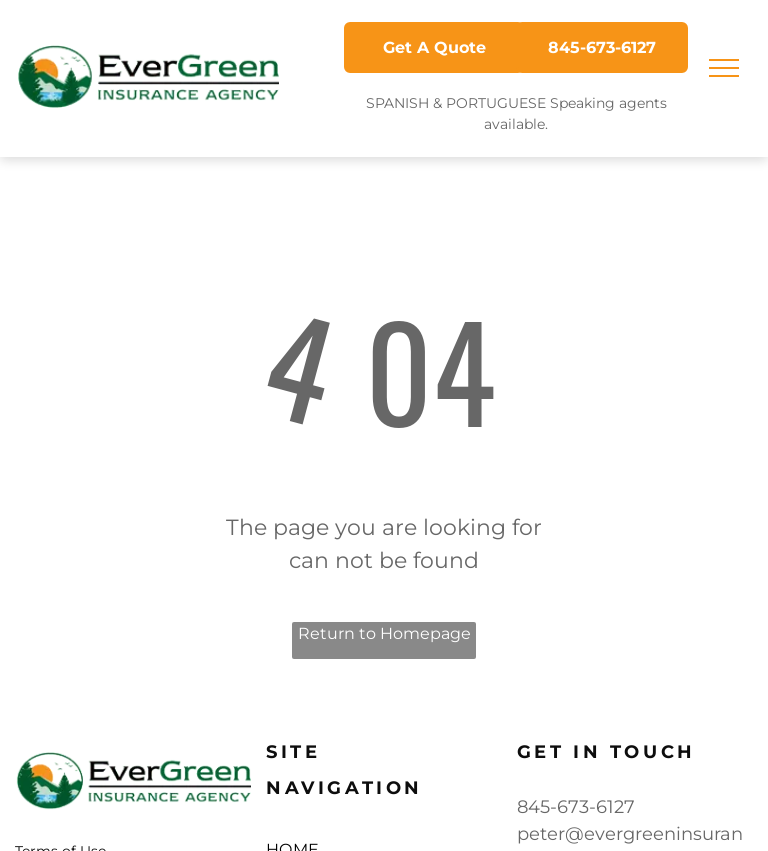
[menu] (724, 68)
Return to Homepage (384, 633)
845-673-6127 (576, 807)
